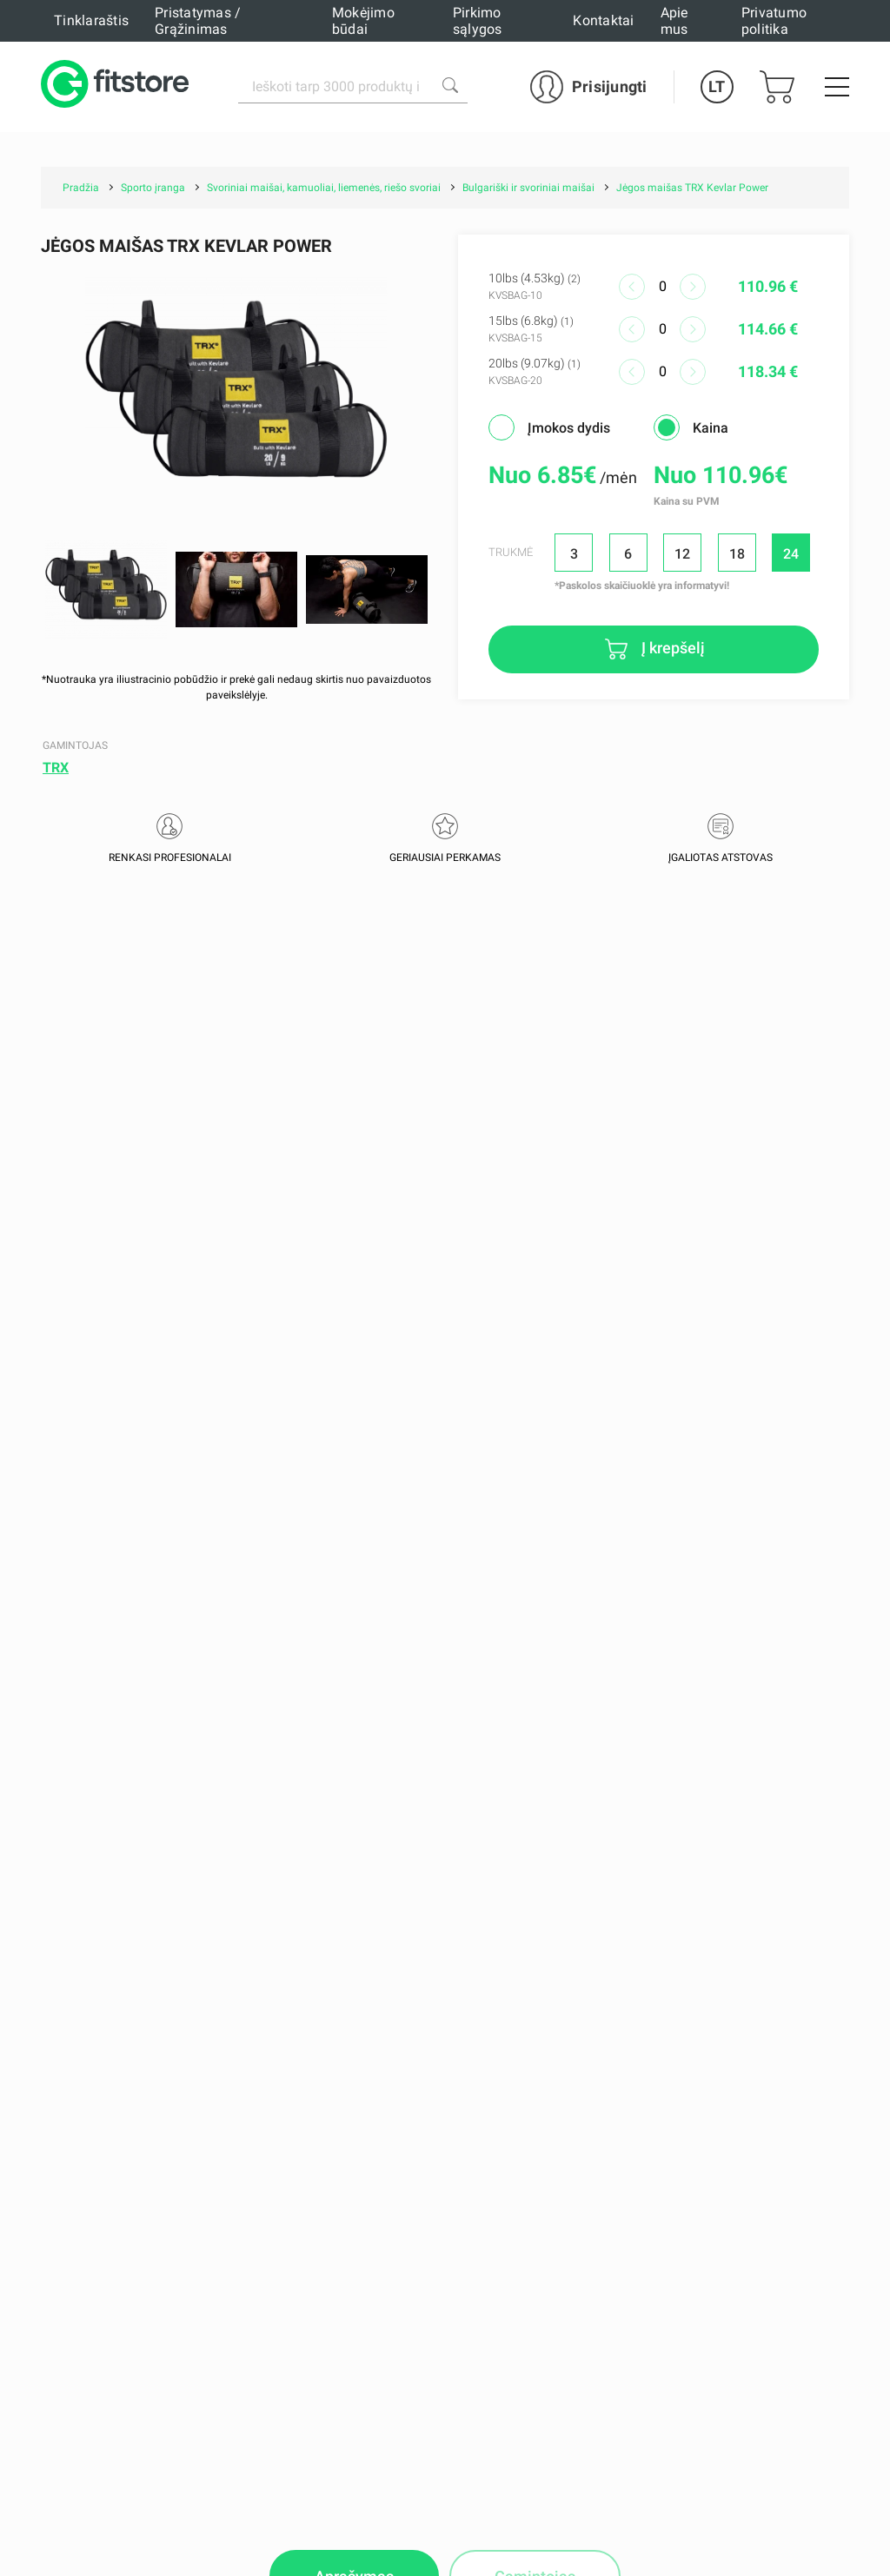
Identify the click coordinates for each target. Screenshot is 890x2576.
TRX (56, 767)
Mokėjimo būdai (363, 20)
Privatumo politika (774, 20)
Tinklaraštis (91, 20)
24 (791, 554)
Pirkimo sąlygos (477, 20)
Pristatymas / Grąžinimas (198, 20)
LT (716, 86)
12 (682, 554)
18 (737, 554)
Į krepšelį (671, 648)
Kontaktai (603, 20)
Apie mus (674, 20)
